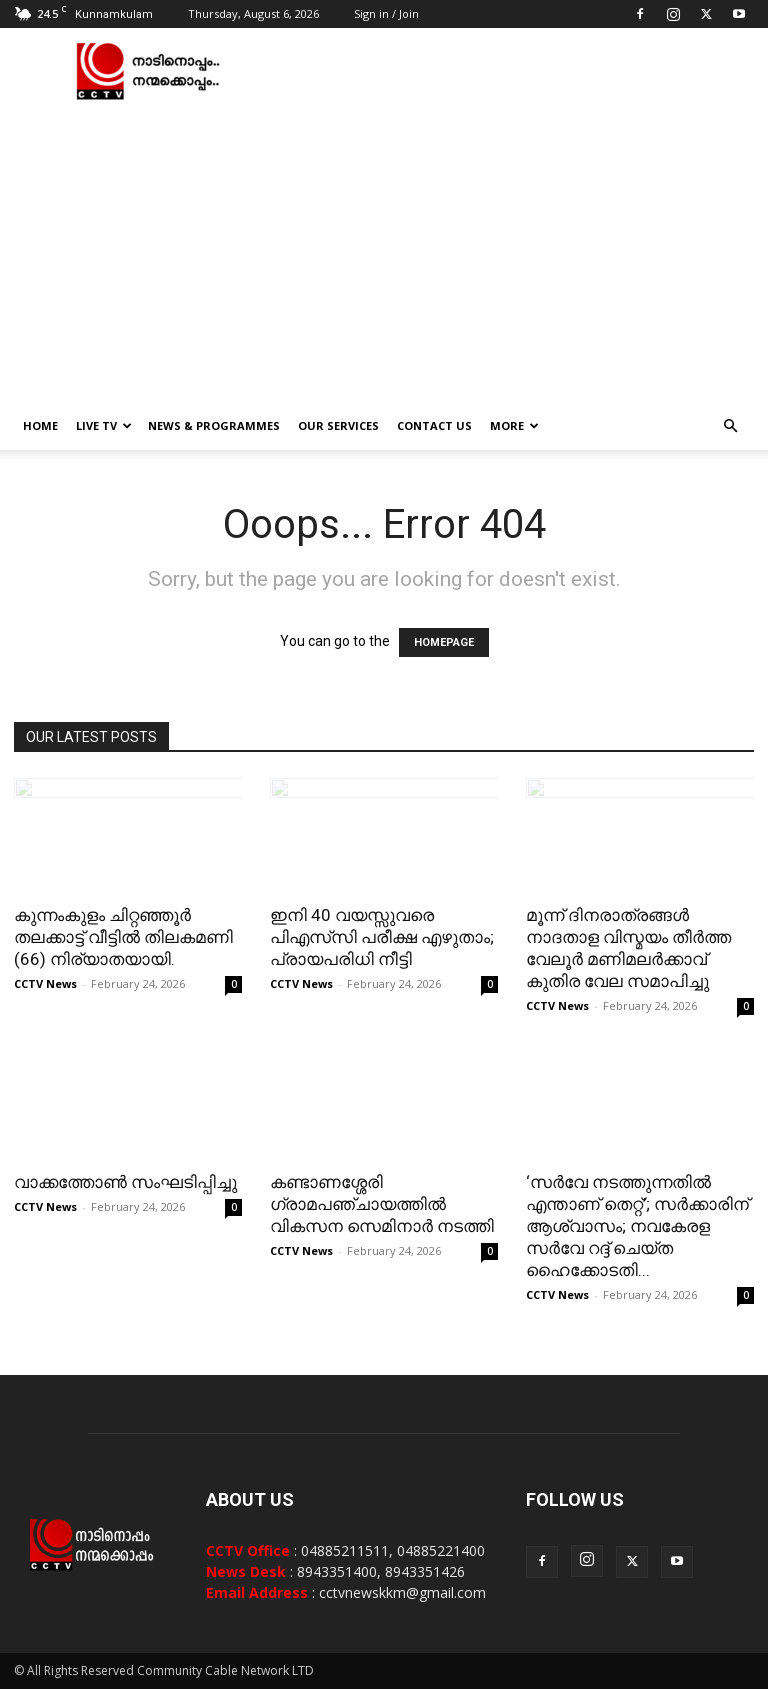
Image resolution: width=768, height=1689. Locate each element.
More (514, 425)
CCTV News (45, 983)
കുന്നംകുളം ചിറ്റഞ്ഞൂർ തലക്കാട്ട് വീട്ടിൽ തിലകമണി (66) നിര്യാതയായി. (123, 937)
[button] (730, 426)
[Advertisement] (384, 252)
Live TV (104, 425)
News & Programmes (214, 425)
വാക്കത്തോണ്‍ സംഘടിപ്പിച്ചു (125, 1182)
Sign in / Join (386, 13)
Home (40, 425)
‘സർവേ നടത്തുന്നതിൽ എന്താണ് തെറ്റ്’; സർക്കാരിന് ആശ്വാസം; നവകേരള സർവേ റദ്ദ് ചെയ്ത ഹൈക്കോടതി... (637, 1226)
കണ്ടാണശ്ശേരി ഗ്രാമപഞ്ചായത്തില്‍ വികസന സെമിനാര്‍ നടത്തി (382, 1204)
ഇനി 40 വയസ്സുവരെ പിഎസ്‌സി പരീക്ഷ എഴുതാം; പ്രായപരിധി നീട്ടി (382, 937)
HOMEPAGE (444, 642)
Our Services (338, 425)
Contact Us (434, 425)
